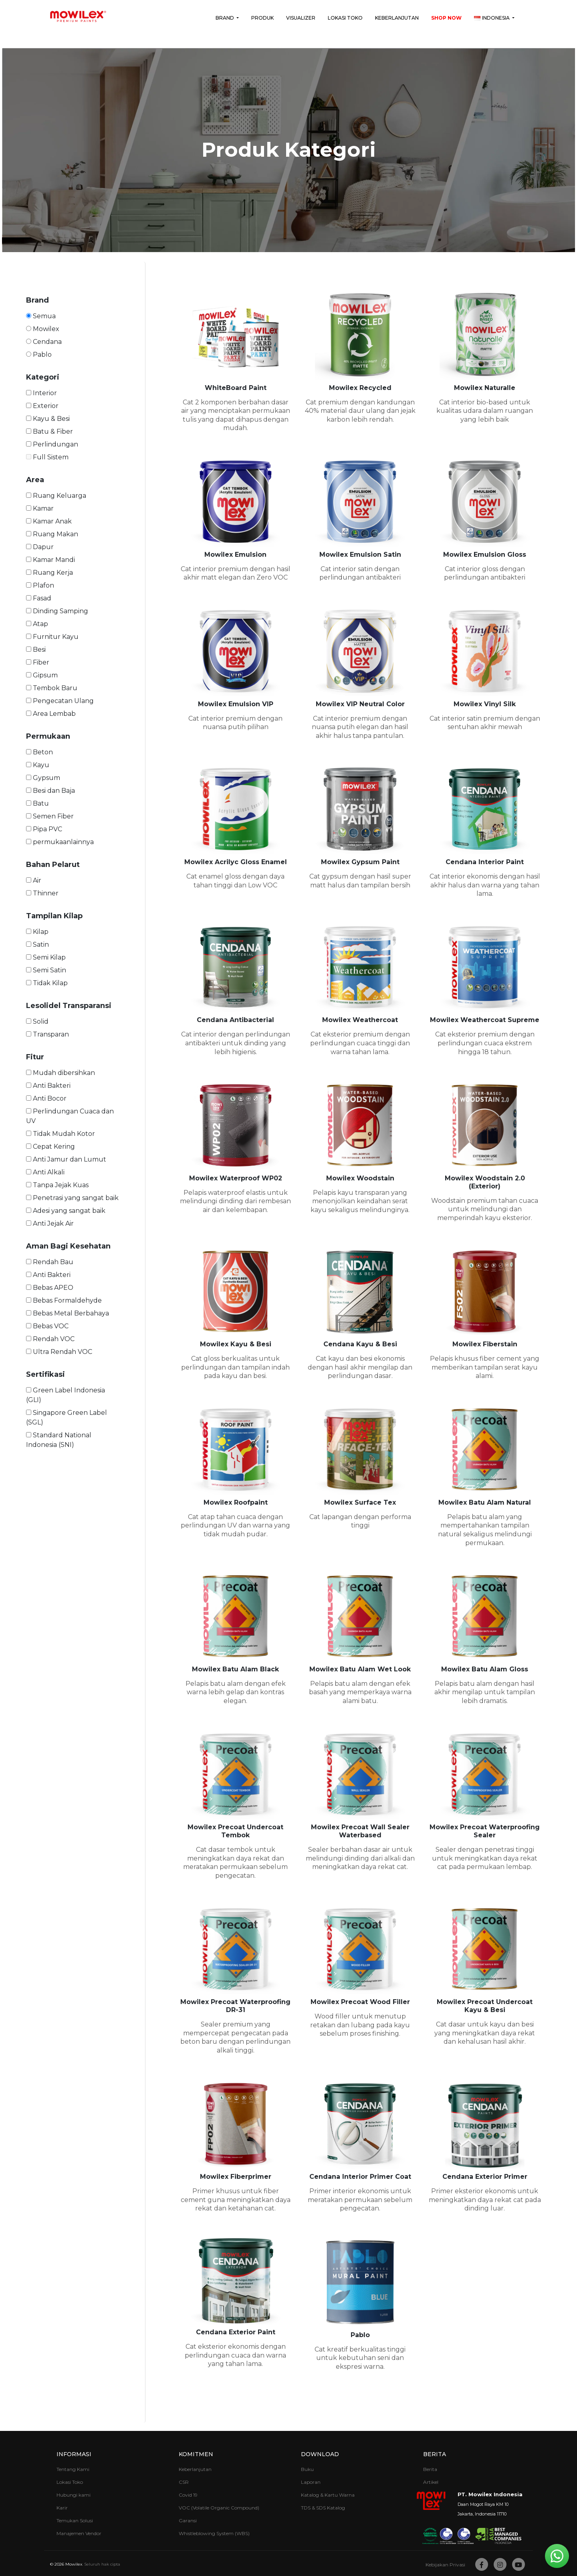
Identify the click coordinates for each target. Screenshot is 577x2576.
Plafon (40, 585)
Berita (434, 2454)
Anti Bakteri (48, 1085)
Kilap (37, 931)
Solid (37, 1021)
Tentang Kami (72, 2469)
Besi (36, 649)
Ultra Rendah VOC (59, 1352)
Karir (62, 2508)
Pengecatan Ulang (60, 701)
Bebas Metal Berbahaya (67, 1313)
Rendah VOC (50, 1339)
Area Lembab (51, 713)
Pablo (39, 354)
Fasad (38, 598)
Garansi (188, 2520)
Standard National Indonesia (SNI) (58, 1440)
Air (33, 880)
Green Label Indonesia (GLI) (65, 1395)
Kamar (40, 508)
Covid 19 (188, 2495)
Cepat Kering (50, 1146)
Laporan (311, 2482)
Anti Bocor (46, 1098)
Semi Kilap (46, 957)
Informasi (73, 2454)
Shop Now (446, 18)
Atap (37, 624)
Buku (307, 2469)
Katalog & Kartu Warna (328, 2495)
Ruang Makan (52, 534)
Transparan (47, 1034)
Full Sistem (47, 457)
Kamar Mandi (50, 560)
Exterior (42, 406)
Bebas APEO (49, 1287)
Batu (37, 803)
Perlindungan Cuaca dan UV (70, 1116)
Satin (37, 944)
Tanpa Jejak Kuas (57, 1185)
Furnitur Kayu (52, 636)
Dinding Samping (57, 611)
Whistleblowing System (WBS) (214, 2533)
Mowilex (42, 329)
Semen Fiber (50, 816)
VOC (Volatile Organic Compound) (219, 2508)
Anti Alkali (45, 1172)
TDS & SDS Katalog (323, 2508)
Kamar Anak (49, 521)
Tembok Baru (51, 688)
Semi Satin (46, 970)
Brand (225, 18)
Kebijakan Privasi (445, 2565)
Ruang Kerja (49, 572)
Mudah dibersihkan (60, 1073)
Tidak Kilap (47, 983)
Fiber (37, 662)
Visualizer (300, 18)
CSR (184, 2482)
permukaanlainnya (60, 842)
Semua (41, 316)
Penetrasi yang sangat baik (72, 1198)
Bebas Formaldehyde (64, 1300)
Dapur (40, 547)
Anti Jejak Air (50, 1223)
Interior (41, 393)
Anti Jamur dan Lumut (66, 1159)
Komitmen (196, 2454)
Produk (262, 18)
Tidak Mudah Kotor (60, 1133)
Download (320, 2454)
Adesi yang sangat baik (65, 1210)
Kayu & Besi (48, 418)
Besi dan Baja (50, 790)
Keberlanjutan (397, 18)
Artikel (430, 2482)
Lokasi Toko (345, 18)
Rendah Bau (49, 1262)
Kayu (37, 765)
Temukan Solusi (74, 2520)
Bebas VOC (47, 1326)
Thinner (42, 893)
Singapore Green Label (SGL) (66, 1417)
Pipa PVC (44, 829)
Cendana (44, 341)
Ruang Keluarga (56, 495)
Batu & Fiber (49, 431)
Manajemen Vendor (78, 2533)
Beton (39, 752)
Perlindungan (52, 444)
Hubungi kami (73, 2495)
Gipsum (42, 675)
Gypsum (43, 778)
